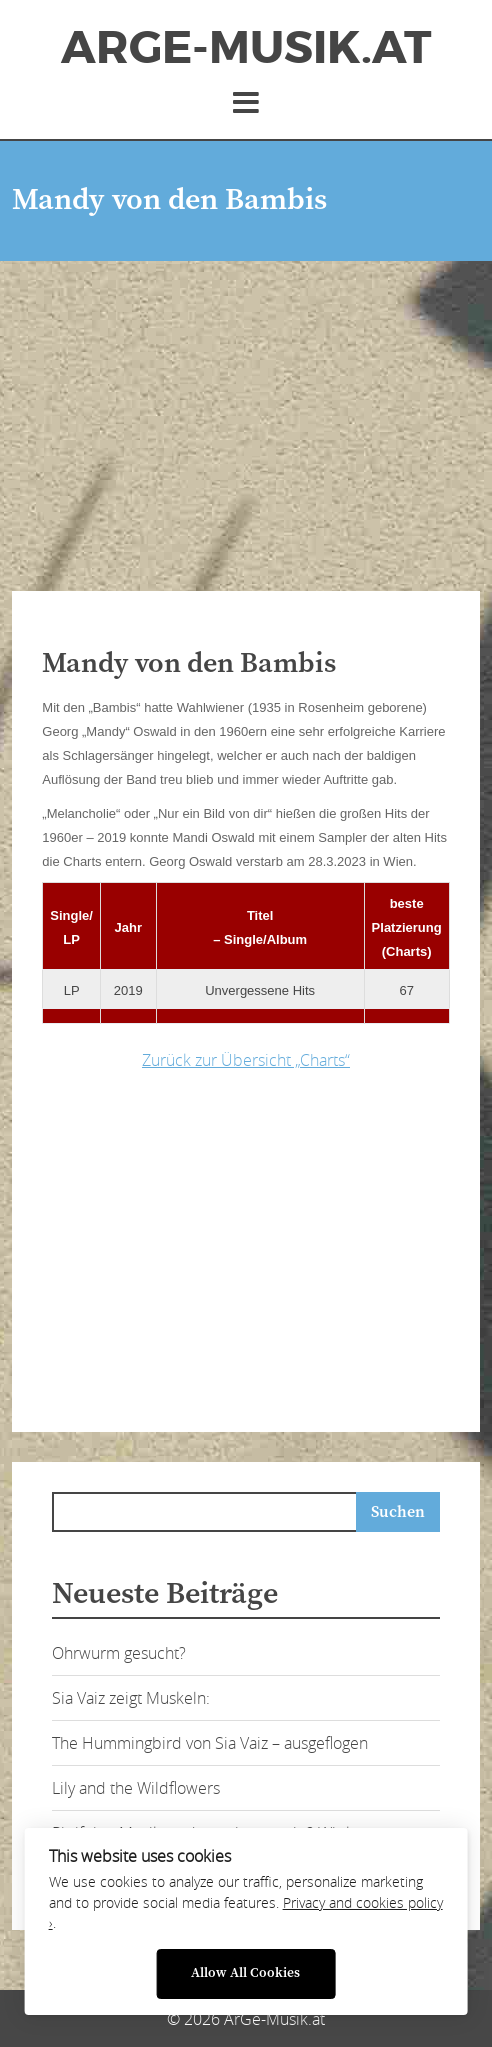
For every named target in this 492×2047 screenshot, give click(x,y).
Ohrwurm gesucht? (119, 1653)
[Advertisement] (245, 411)
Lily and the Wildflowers (136, 1788)
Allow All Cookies (245, 1973)
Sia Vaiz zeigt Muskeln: (131, 1698)
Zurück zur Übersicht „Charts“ (246, 1060)
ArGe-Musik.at (246, 48)
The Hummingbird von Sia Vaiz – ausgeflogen (210, 1743)
